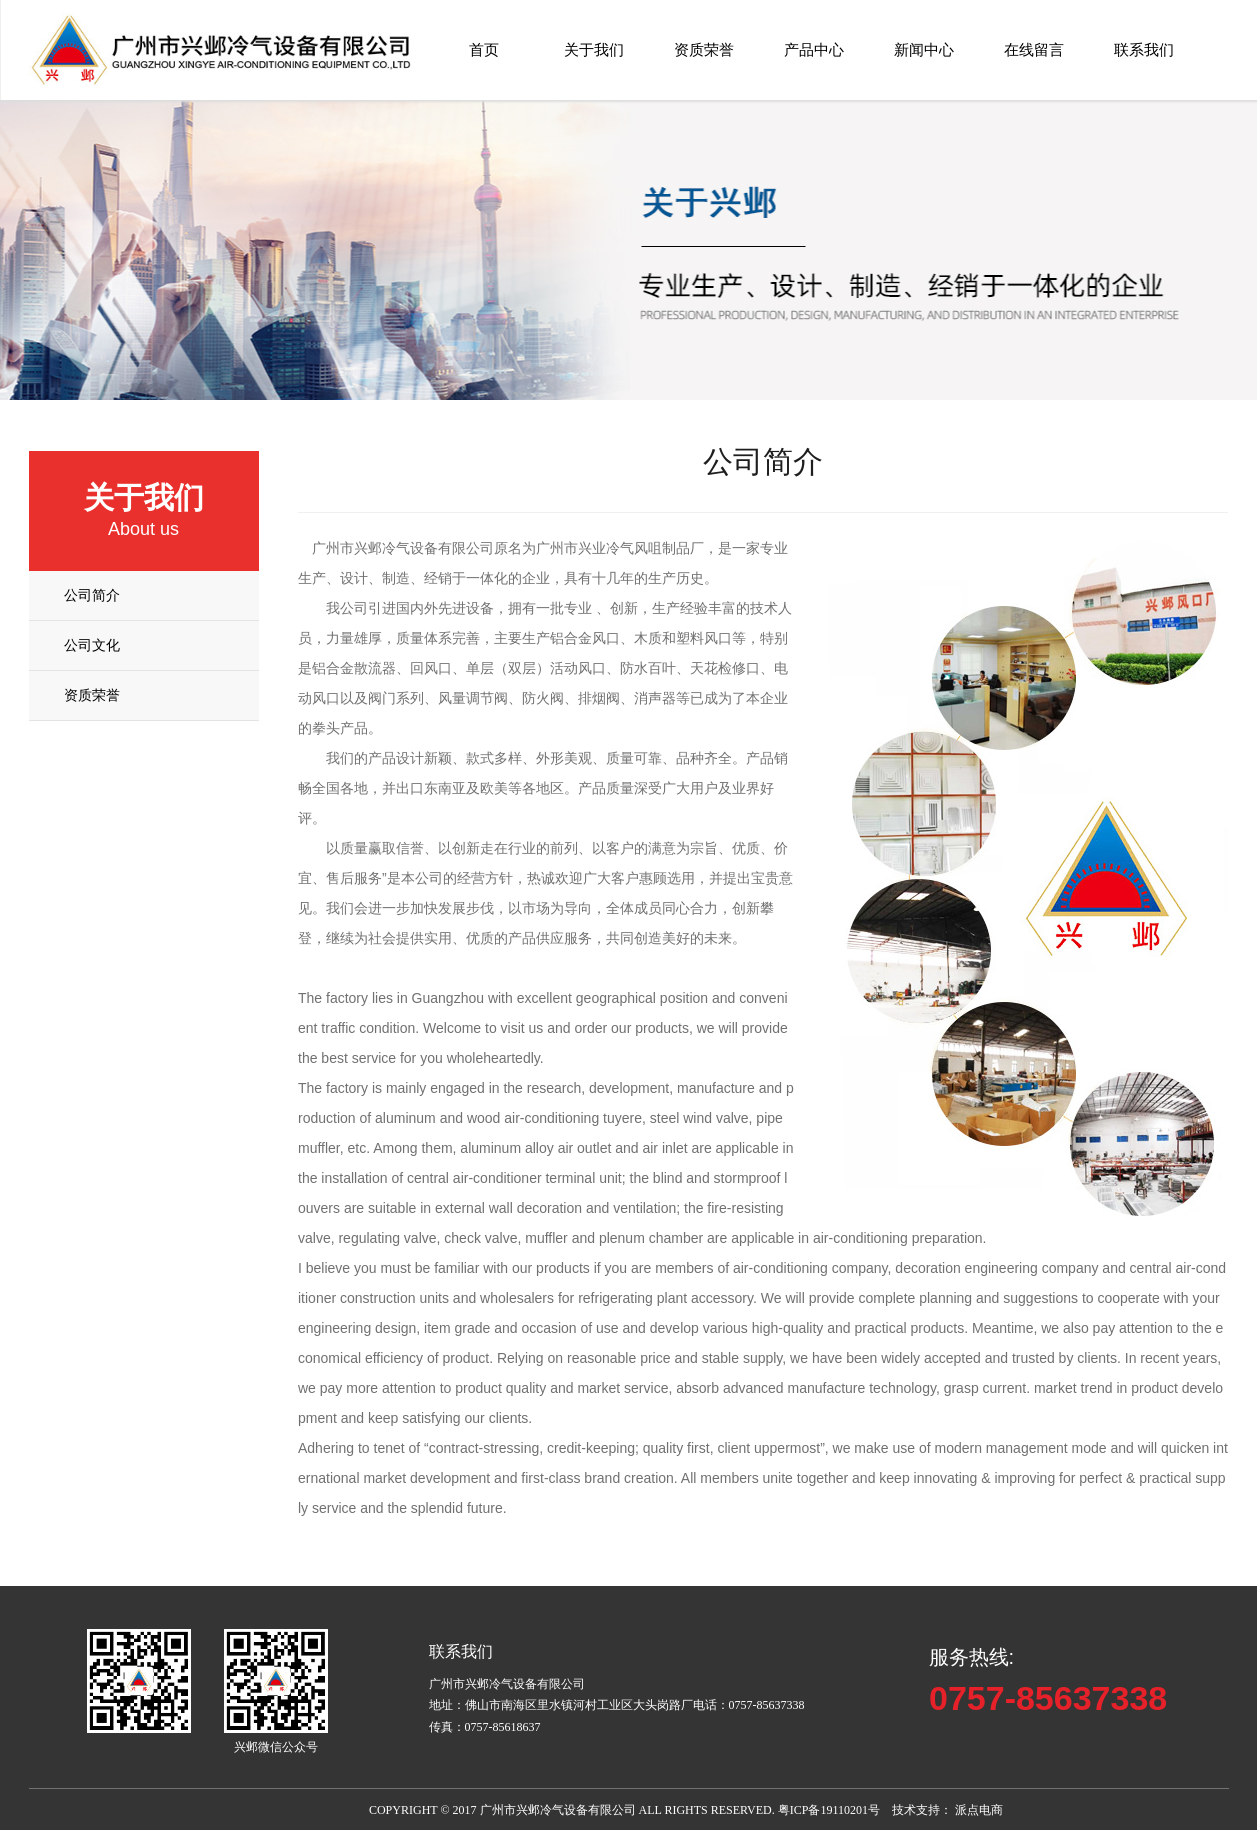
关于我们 (594, 49)
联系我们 (1144, 49)
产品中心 (814, 49)
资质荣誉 (704, 49)
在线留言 (1034, 49)
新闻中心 (924, 49)
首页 (484, 49)
